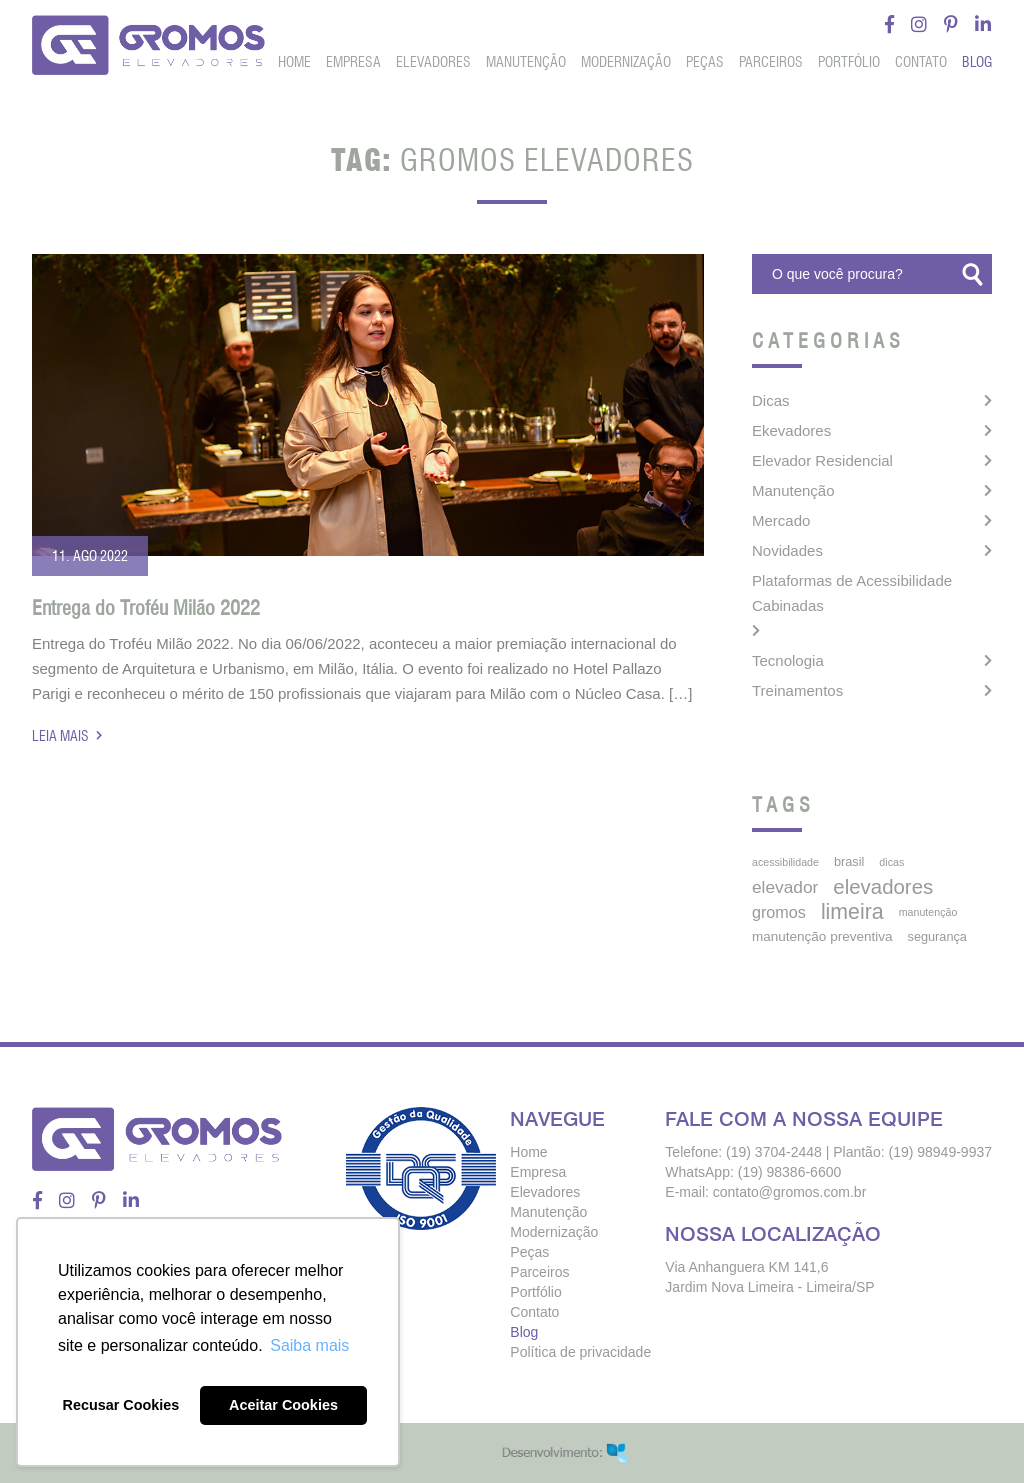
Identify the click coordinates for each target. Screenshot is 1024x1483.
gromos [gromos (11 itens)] (779, 912)
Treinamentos (797, 690)
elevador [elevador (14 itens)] (785, 887)
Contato (921, 62)
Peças (705, 62)
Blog (977, 62)
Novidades (787, 550)
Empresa (353, 62)
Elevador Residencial (822, 460)
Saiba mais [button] (309, 1345)
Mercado (781, 520)
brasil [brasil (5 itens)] (849, 861)
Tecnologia (788, 660)
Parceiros (771, 62)
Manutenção (526, 62)
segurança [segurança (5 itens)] (937, 936)
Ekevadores (791, 430)
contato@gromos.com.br (790, 1192)
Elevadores (433, 62)
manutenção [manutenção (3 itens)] (928, 912)
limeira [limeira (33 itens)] (852, 912)
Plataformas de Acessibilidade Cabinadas (852, 593)
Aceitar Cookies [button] (283, 1405)
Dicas (771, 400)
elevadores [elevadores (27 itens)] (883, 887)
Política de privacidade (580, 1352)
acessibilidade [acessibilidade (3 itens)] (785, 862)
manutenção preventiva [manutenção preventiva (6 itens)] (822, 936)
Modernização (626, 62)
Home (294, 62)
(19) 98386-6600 (790, 1172)
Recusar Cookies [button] (121, 1405)
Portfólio (849, 62)
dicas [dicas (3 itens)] (891, 862)
